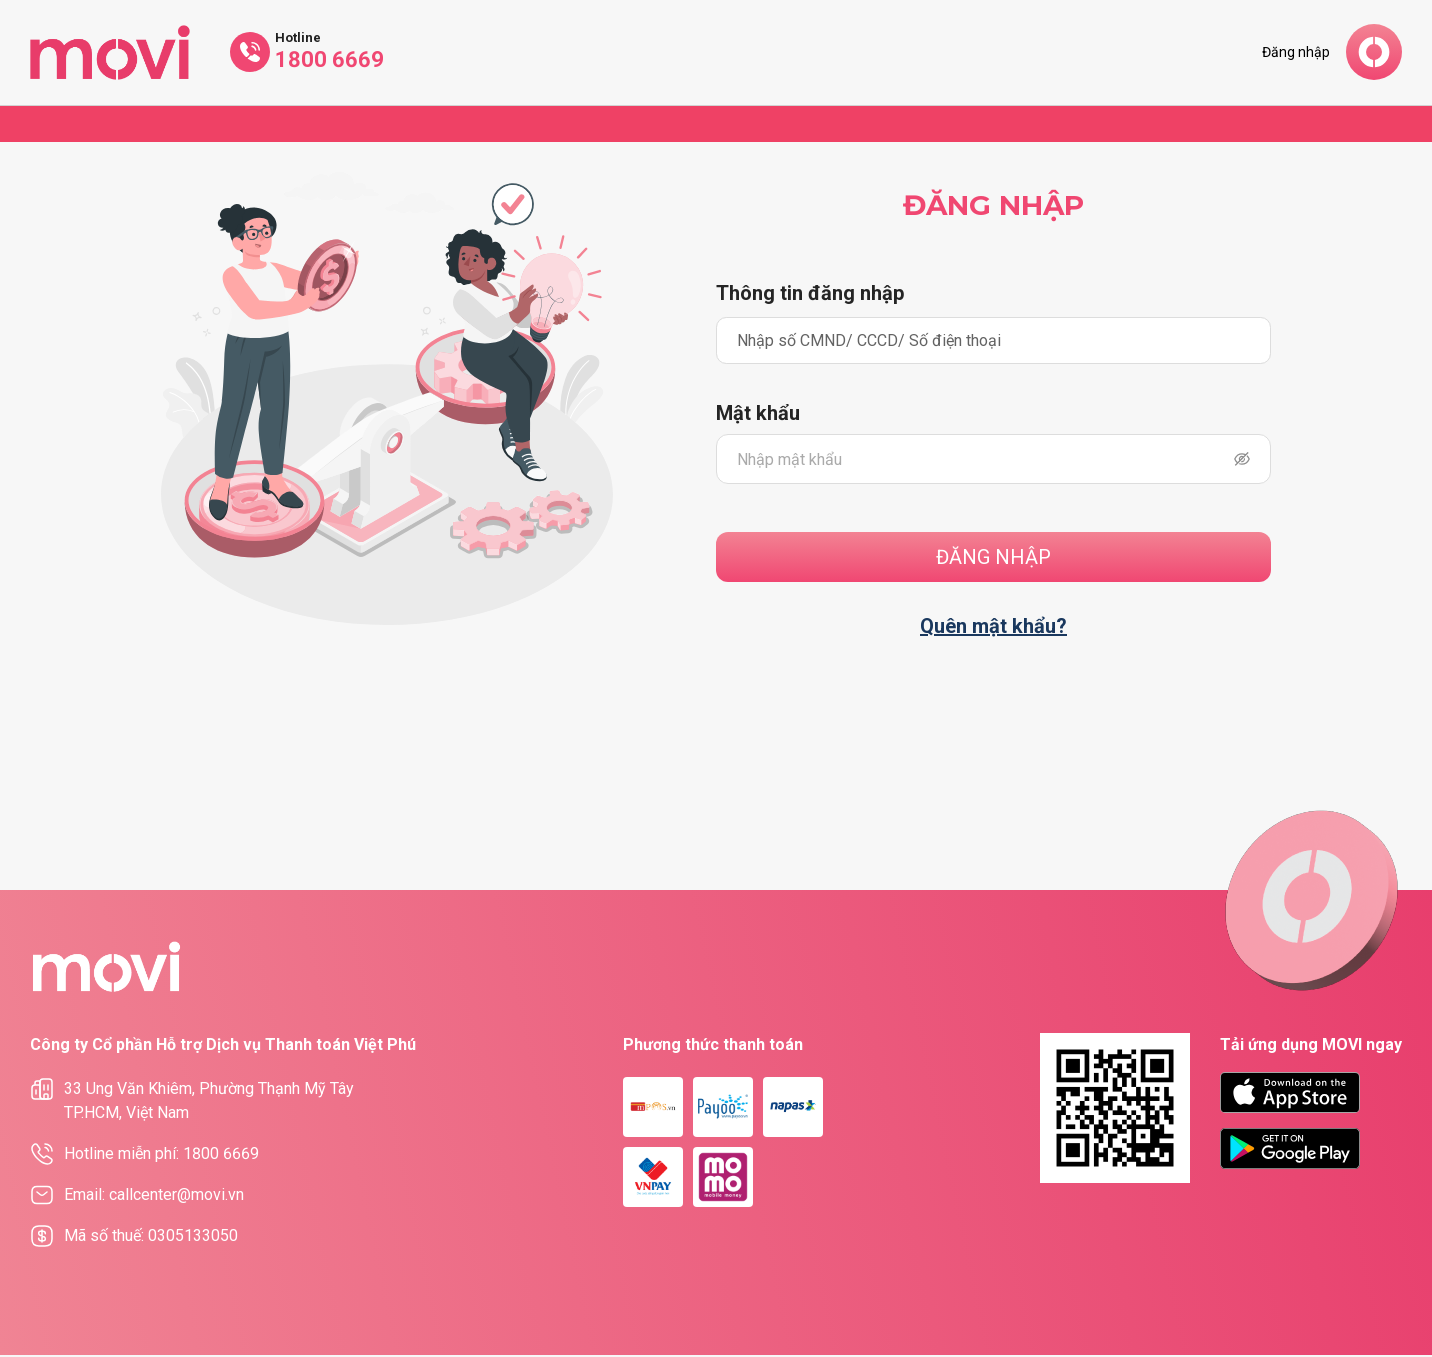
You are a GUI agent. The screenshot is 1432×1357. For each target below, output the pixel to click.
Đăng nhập (1296, 52)
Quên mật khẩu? (993, 629)
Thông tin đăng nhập (810, 294)
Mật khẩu (758, 417)
